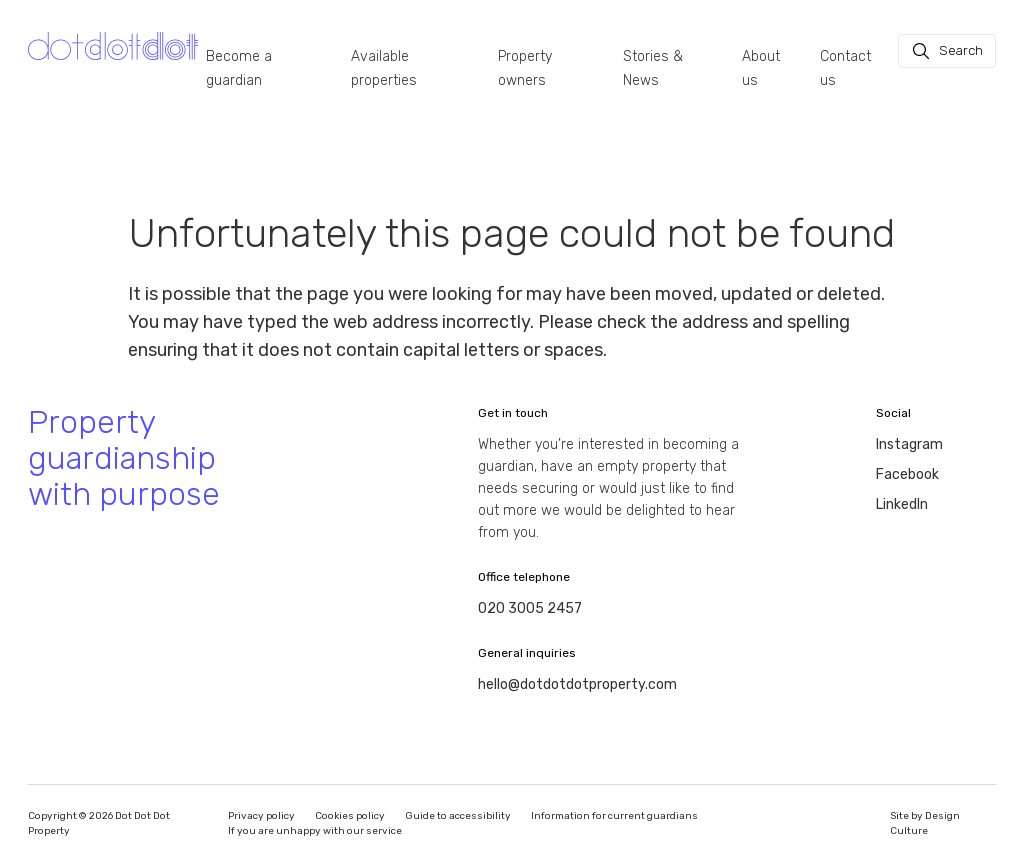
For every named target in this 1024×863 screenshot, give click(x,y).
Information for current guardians (614, 816)
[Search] (947, 51)
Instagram (909, 444)
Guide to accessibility (458, 816)
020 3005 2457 (530, 608)
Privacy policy (261, 816)
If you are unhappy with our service (315, 831)
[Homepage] (113, 46)
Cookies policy (350, 816)
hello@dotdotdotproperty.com (577, 684)
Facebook (907, 474)
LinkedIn (902, 504)
